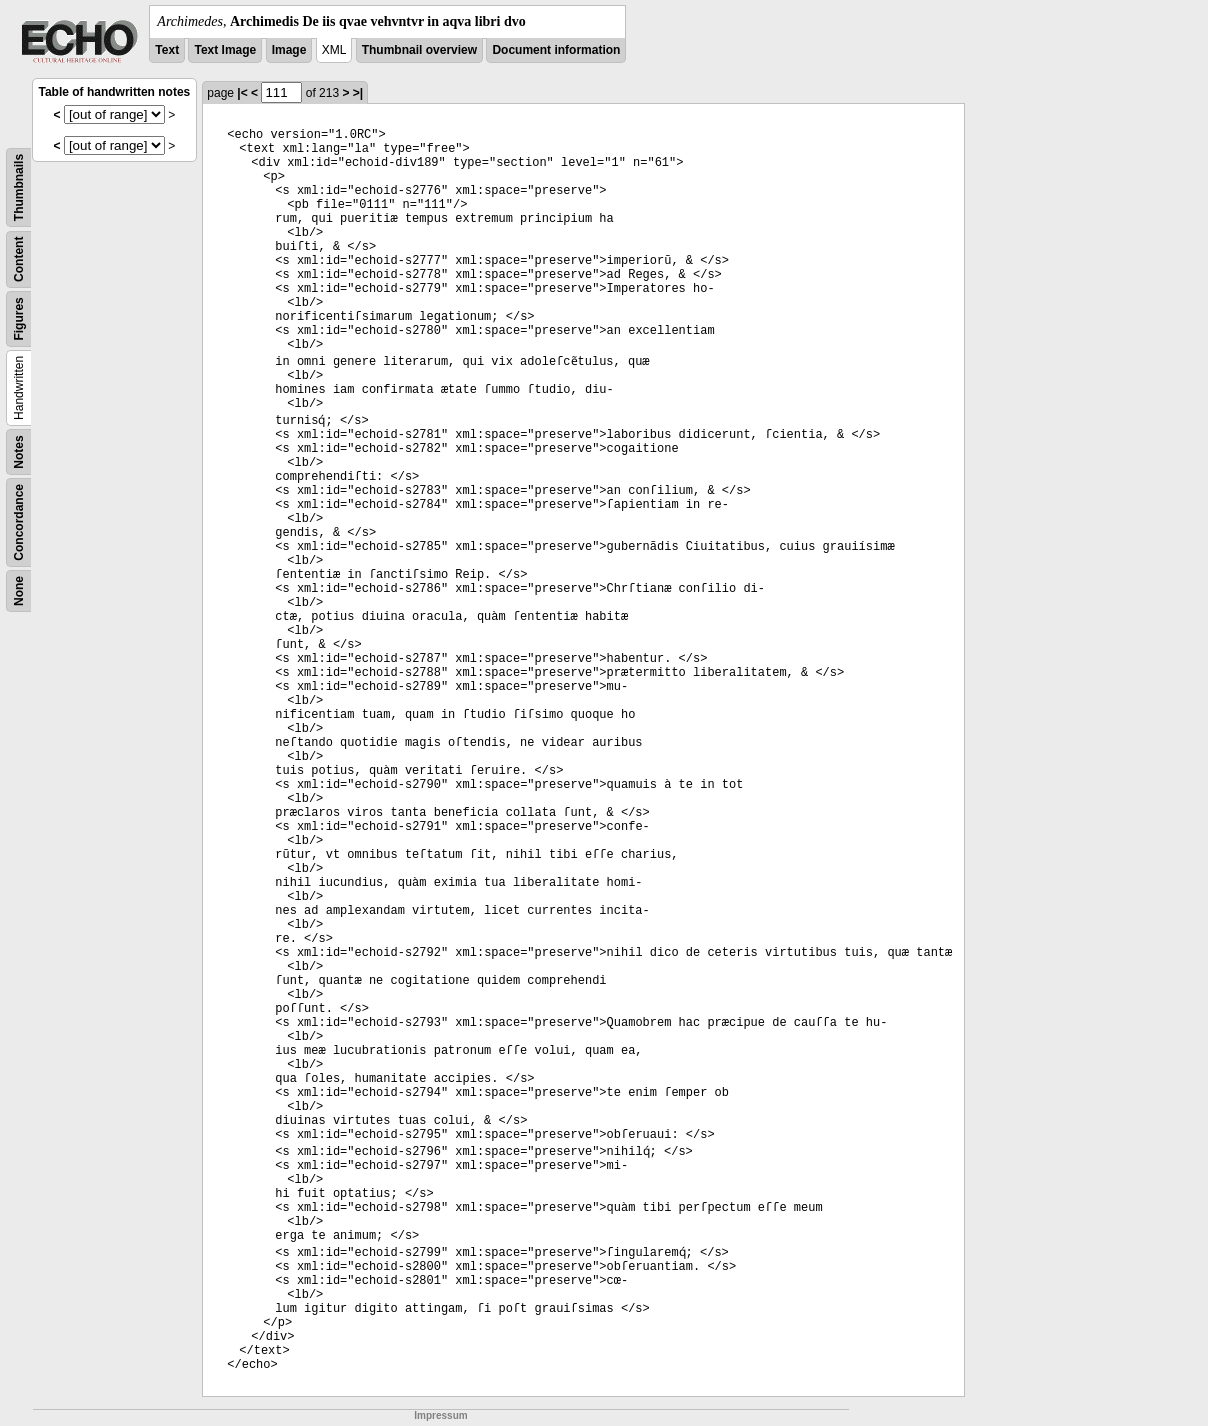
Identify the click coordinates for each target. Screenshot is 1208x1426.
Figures (19, 318)
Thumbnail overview (419, 50)
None (19, 591)
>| (358, 93)
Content (19, 259)
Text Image (225, 50)
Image (289, 50)
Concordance (19, 522)
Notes (19, 451)
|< (242, 93)
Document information (556, 50)
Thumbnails (19, 187)
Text (167, 50)
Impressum (440, 1415)
